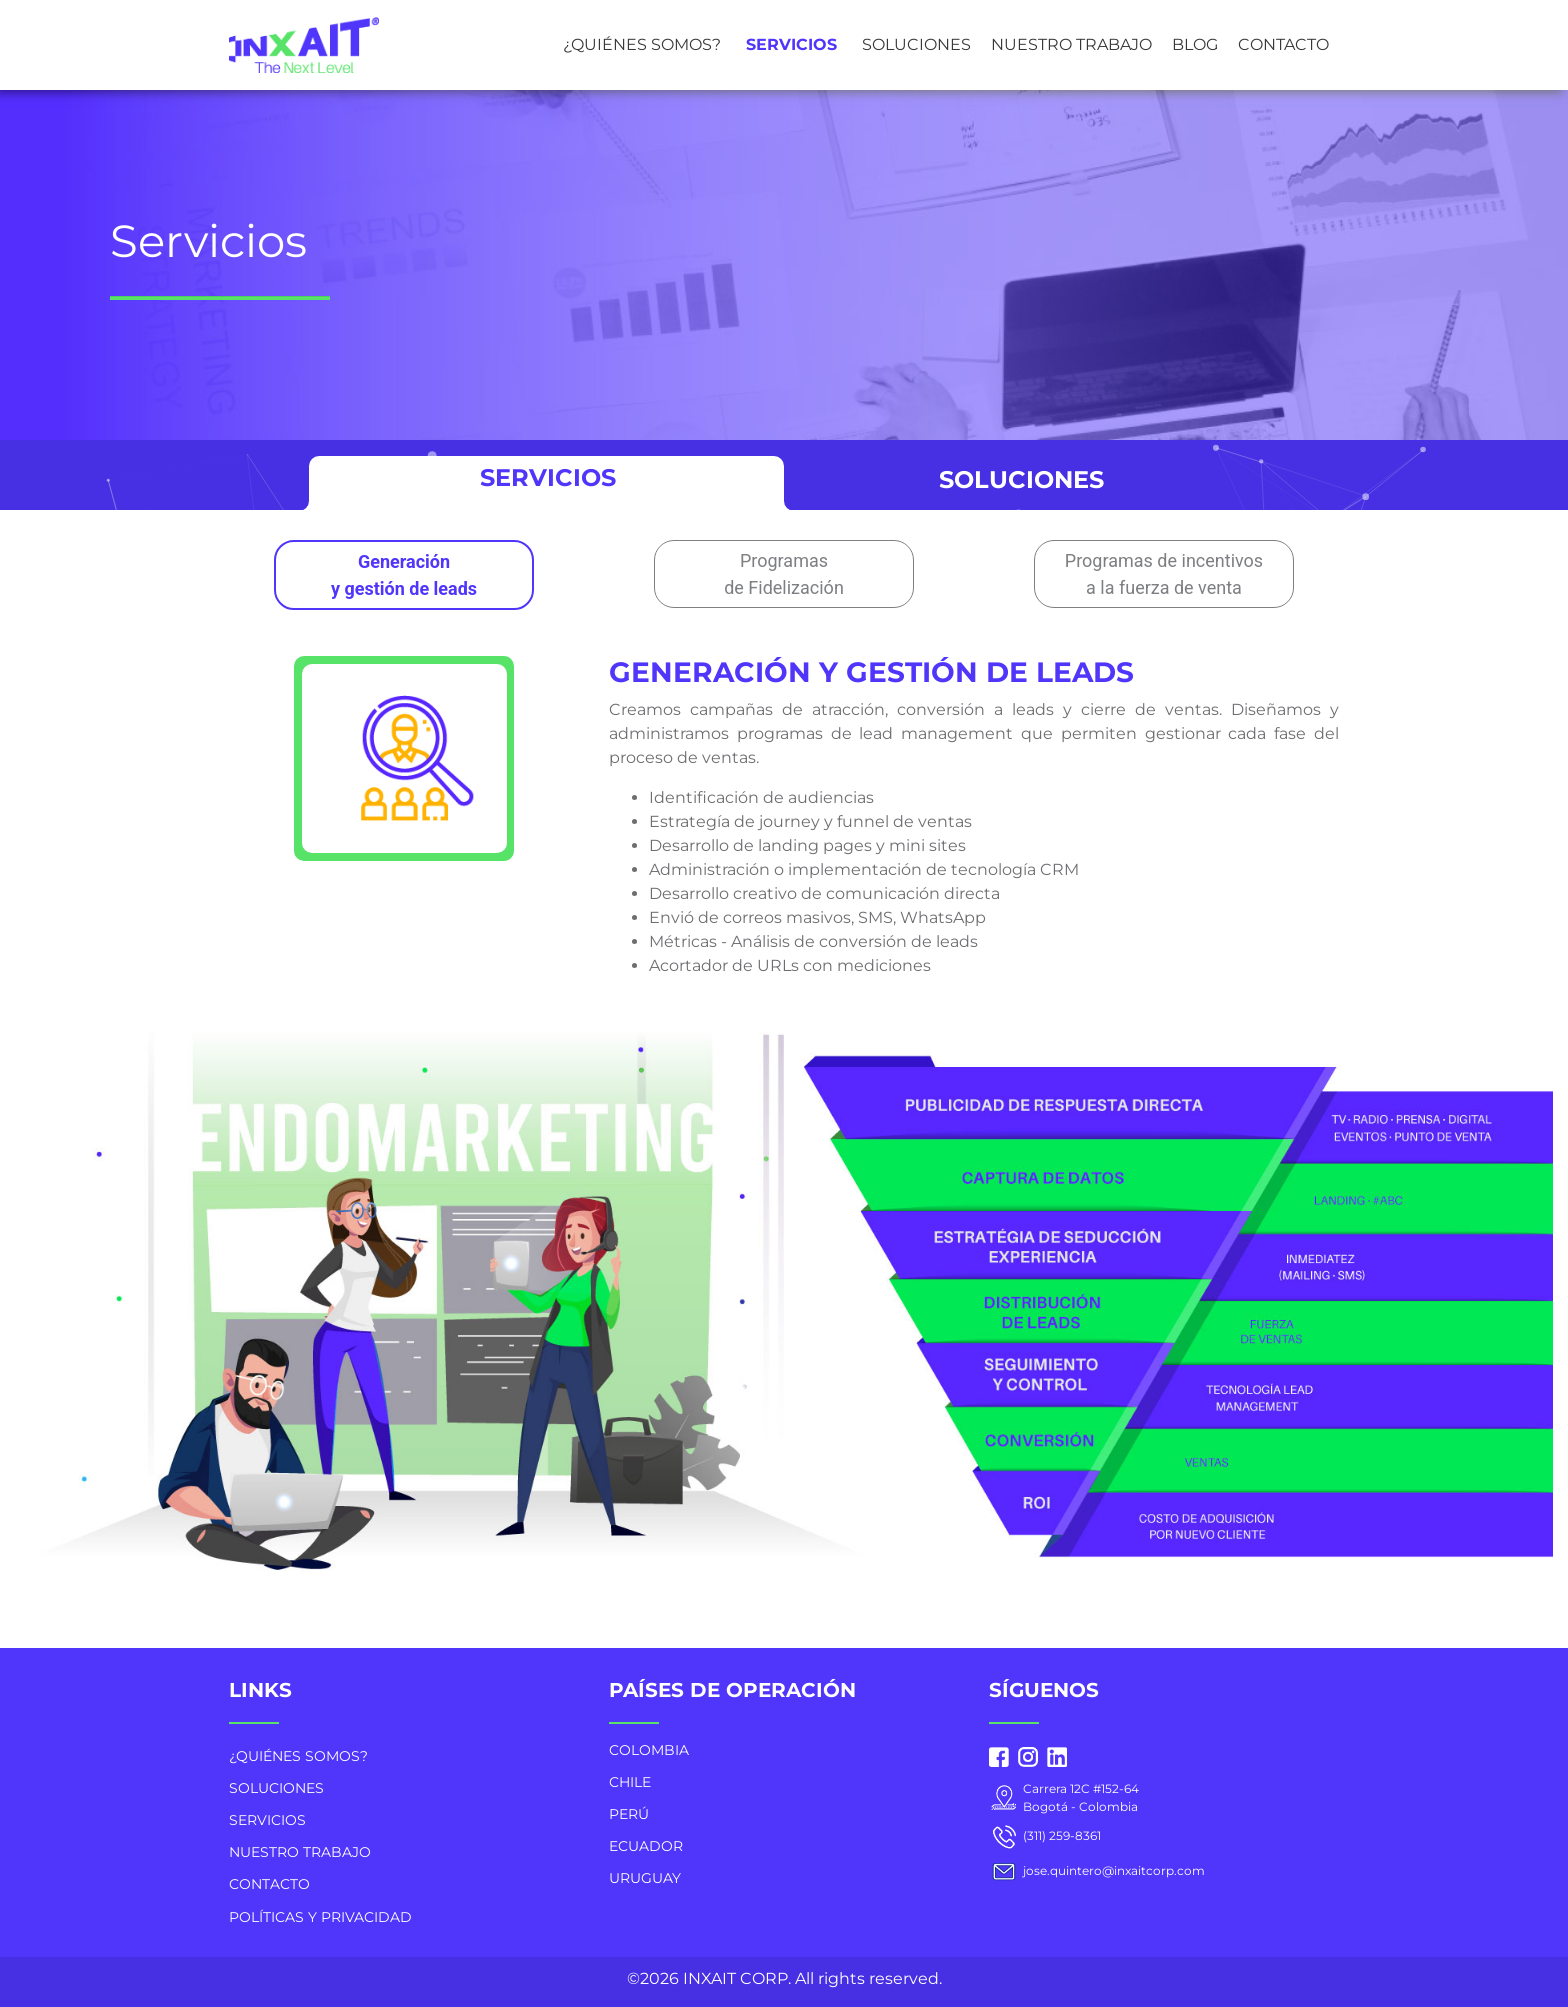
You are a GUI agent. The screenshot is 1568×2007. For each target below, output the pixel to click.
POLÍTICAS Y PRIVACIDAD (320, 1917)
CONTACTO (1283, 44)
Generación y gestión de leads (404, 575)
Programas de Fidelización (784, 574)
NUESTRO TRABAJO (1071, 44)
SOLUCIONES (916, 44)
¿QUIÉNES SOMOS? (642, 44)
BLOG (1195, 44)
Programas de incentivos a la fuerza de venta (1164, 574)
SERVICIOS (791, 44)
